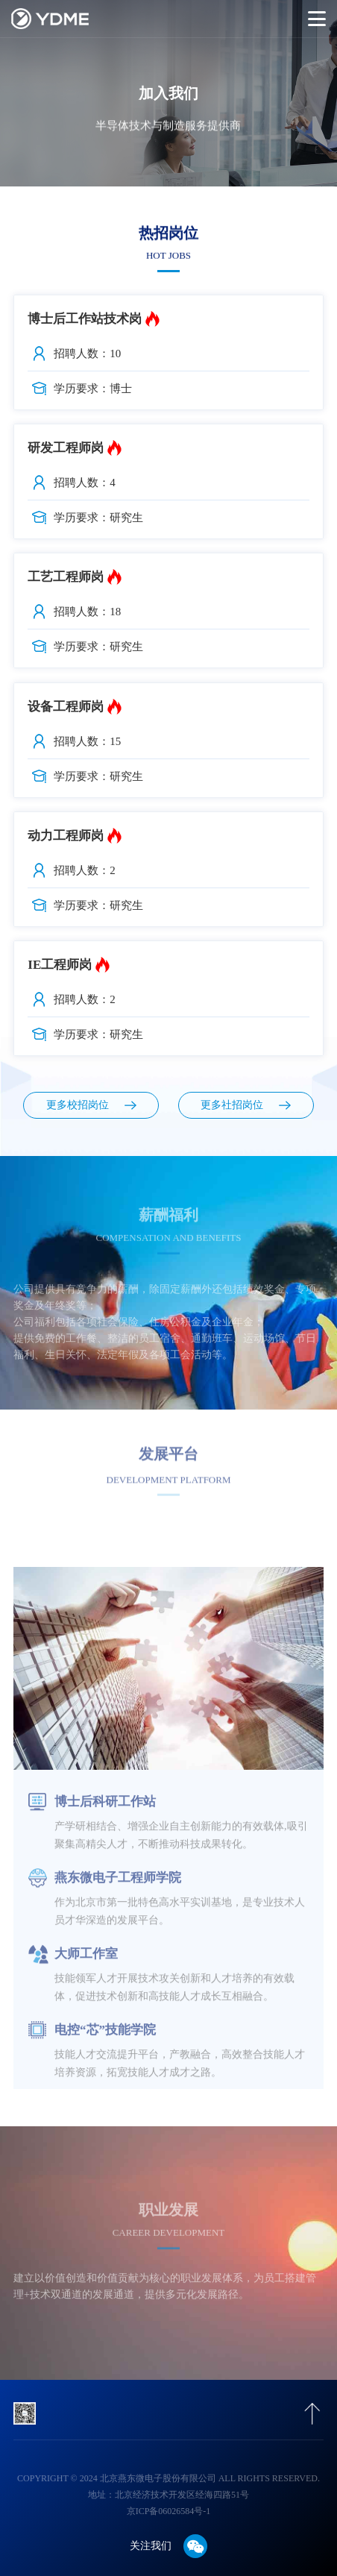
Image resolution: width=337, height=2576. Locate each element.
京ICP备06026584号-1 (169, 2511)
